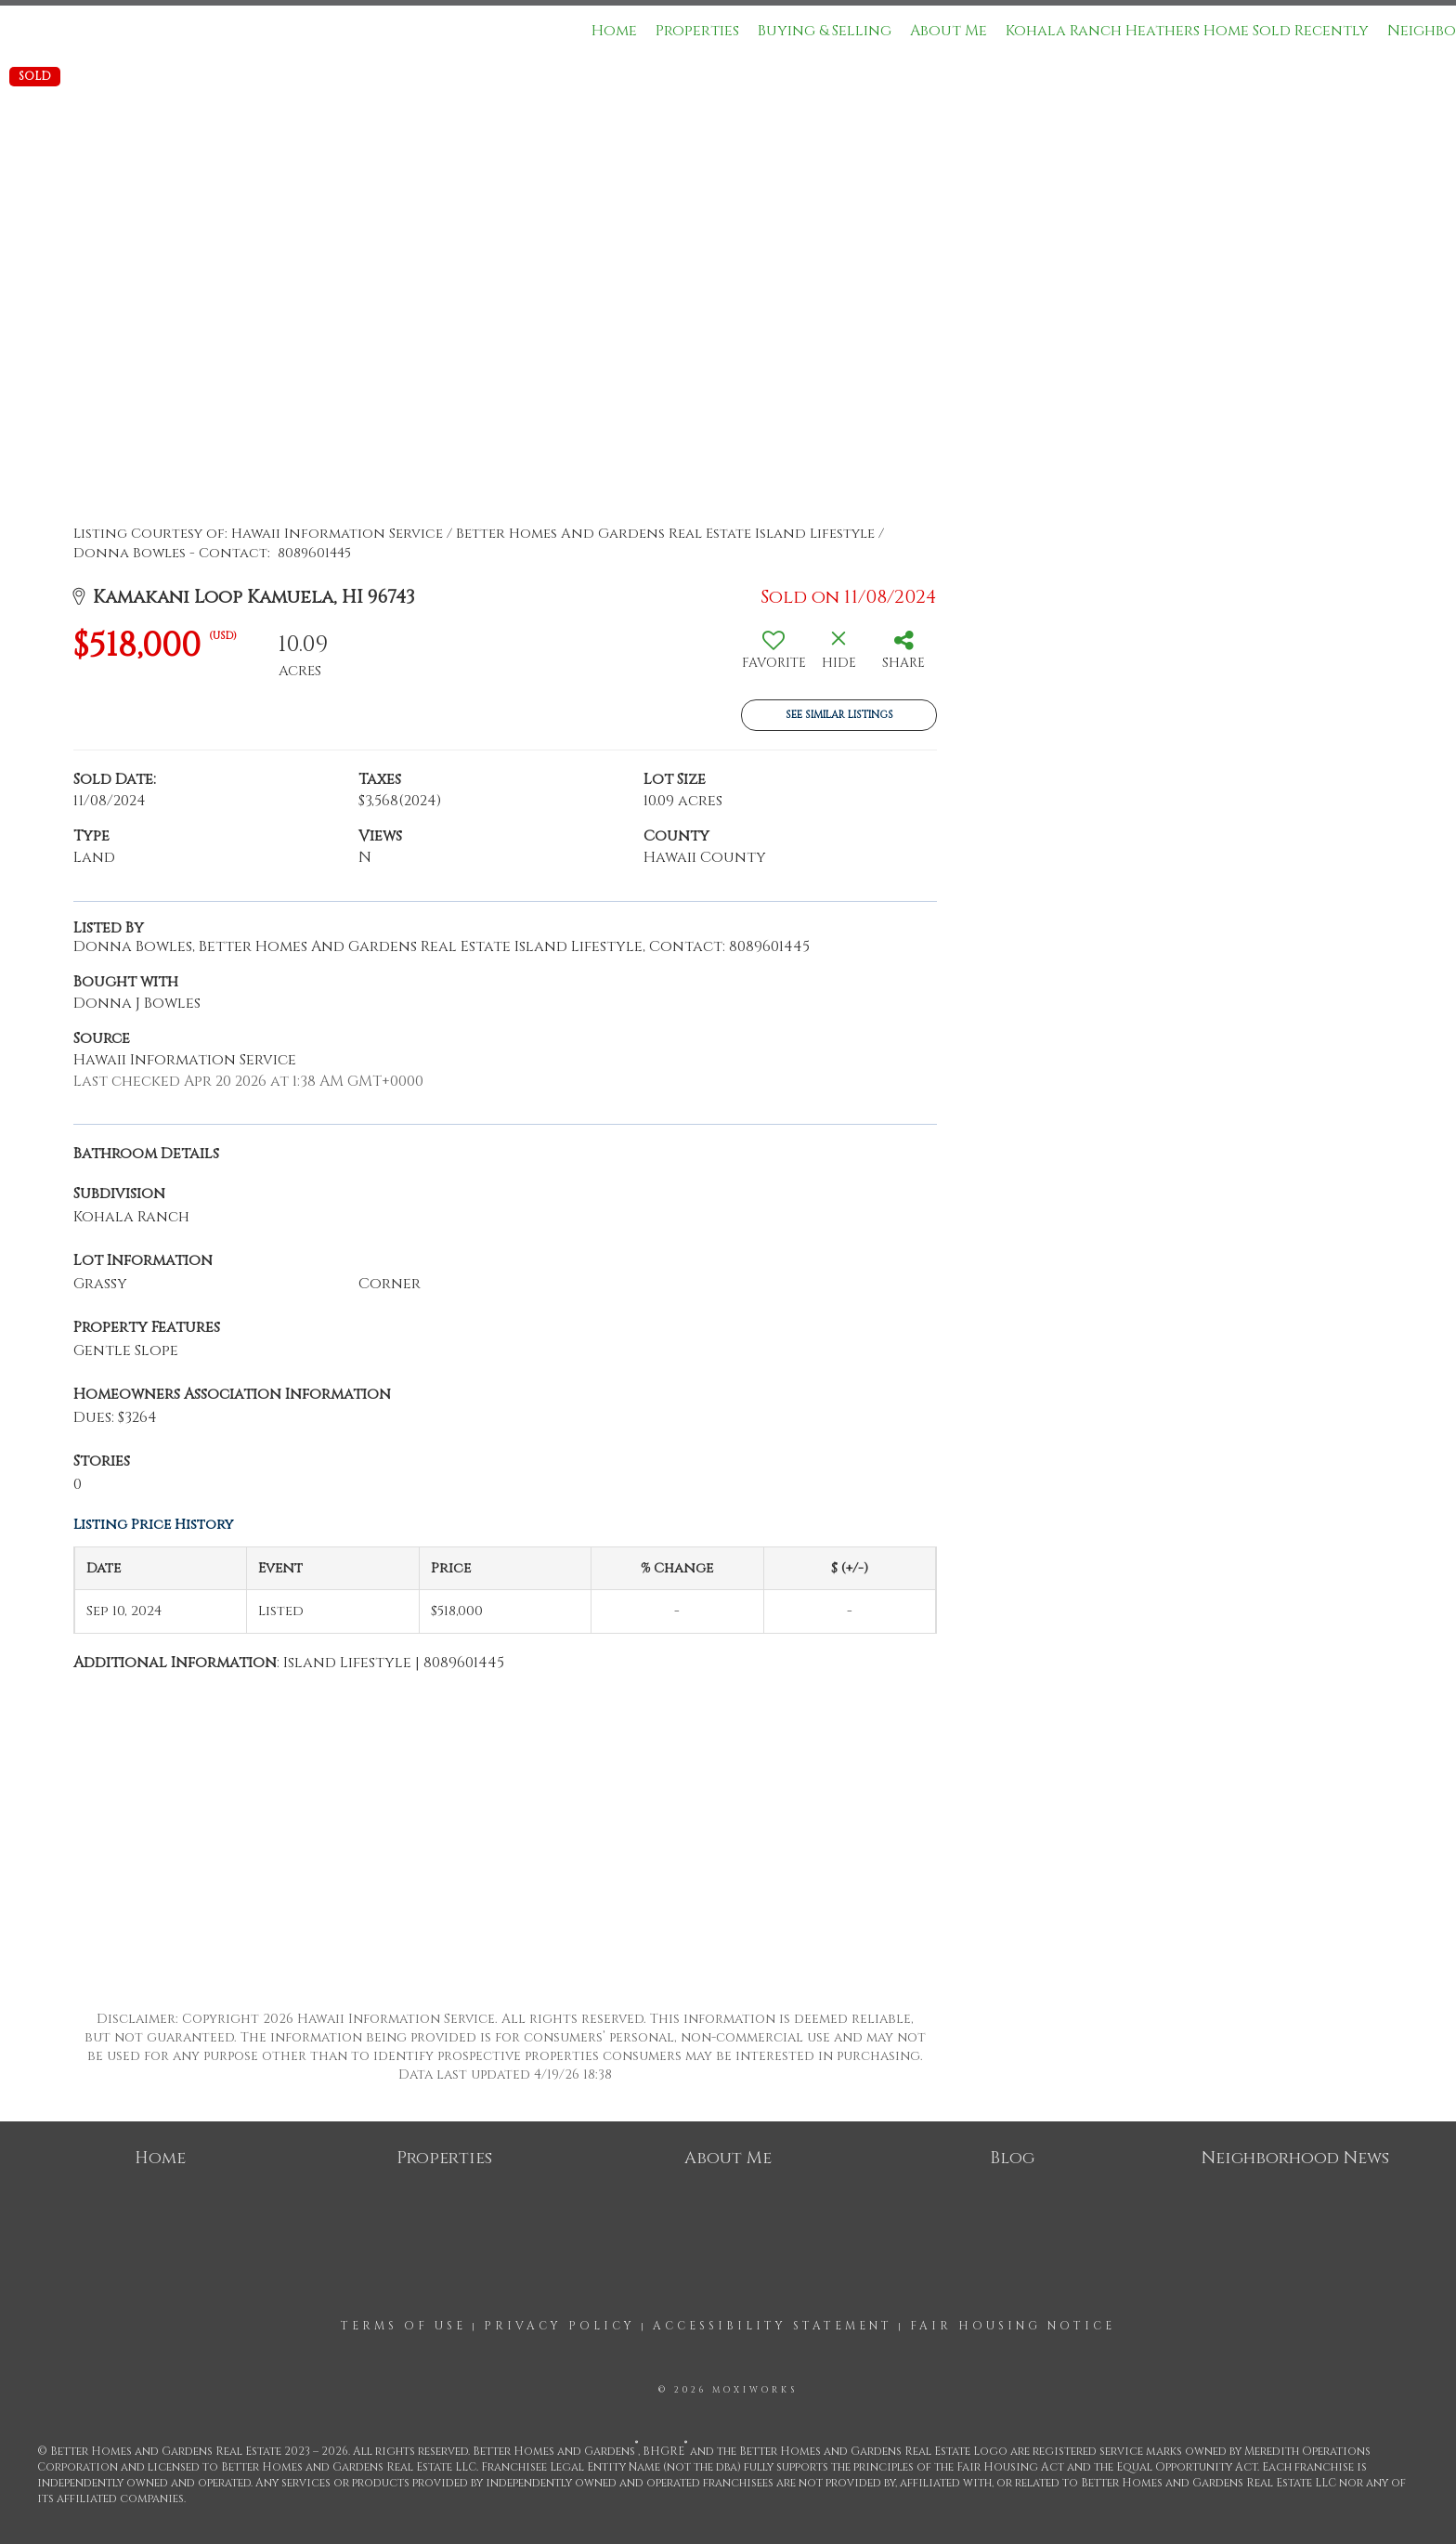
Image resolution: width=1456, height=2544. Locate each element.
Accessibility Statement (772, 2325)
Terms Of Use (403, 2325)
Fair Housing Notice (1012, 2325)
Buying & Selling (824, 30)
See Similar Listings (839, 715)
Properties (697, 30)
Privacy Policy (559, 2325)
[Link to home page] (23, 31)
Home (614, 30)
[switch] (773, 657)
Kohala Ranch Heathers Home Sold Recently (1187, 30)
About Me (948, 30)
